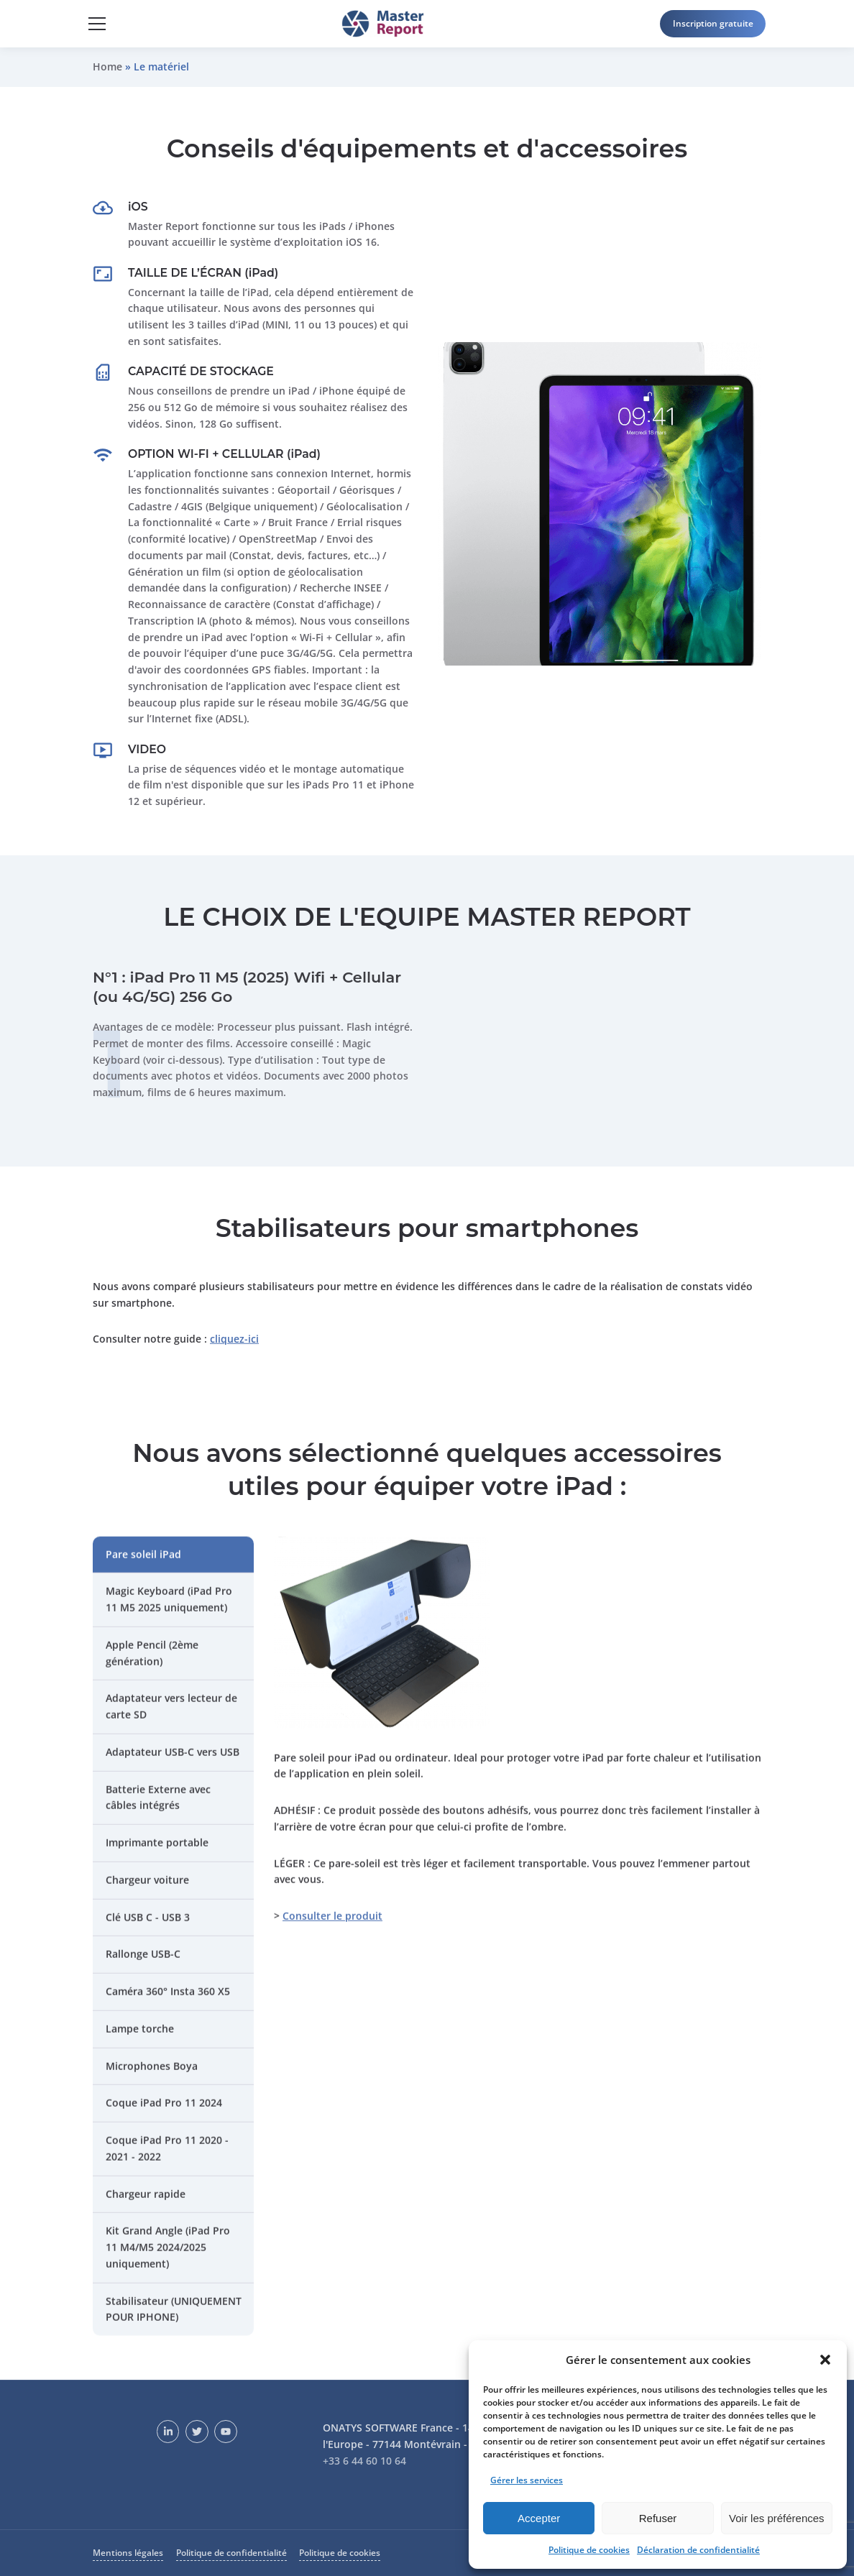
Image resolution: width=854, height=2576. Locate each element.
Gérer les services (526, 2480)
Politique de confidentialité (231, 2553)
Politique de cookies (589, 2550)
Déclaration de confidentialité (698, 2550)
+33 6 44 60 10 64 (364, 2460)
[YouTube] (225, 2431)
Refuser (658, 2518)
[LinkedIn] (168, 2431)
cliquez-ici (234, 1348)
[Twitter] (196, 2431)
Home (107, 66)
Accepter (539, 2518)
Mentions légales (128, 2553)
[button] (825, 2359)
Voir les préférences (777, 2518)
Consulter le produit (332, 1925)
